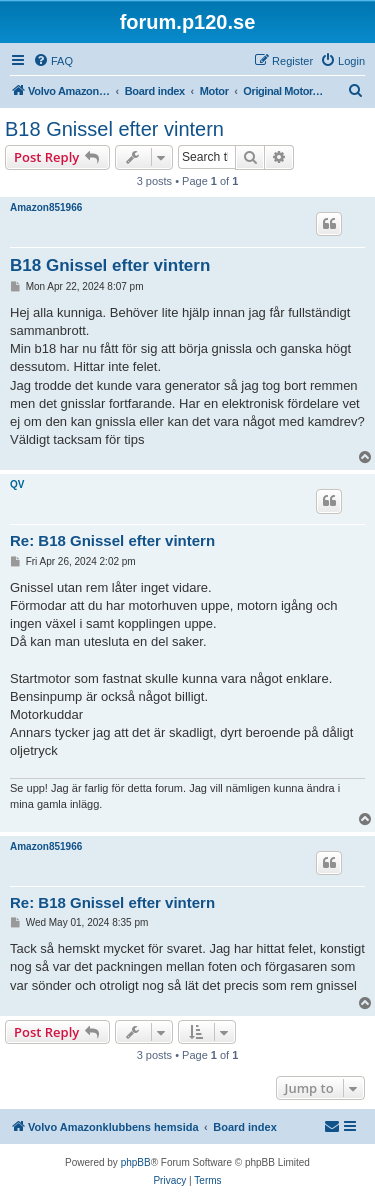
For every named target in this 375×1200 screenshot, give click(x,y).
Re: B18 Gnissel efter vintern (112, 540)
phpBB (136, 1162)
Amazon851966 (46, 207)
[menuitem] (53, 61)
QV (17, 484)
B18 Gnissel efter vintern (114, 129)
